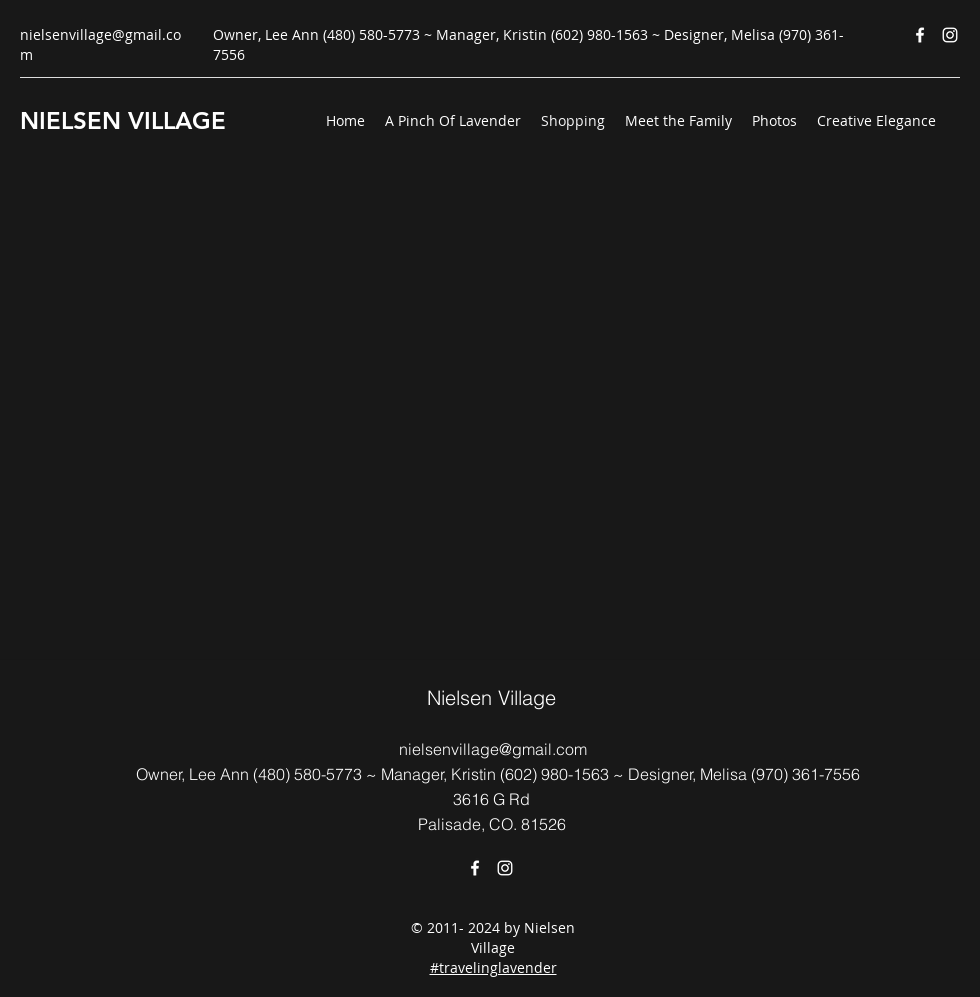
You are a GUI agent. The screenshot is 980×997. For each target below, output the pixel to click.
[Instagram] (950, 35)
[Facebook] (920, 35)
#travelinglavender (493, 967)
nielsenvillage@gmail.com (493, 749)
